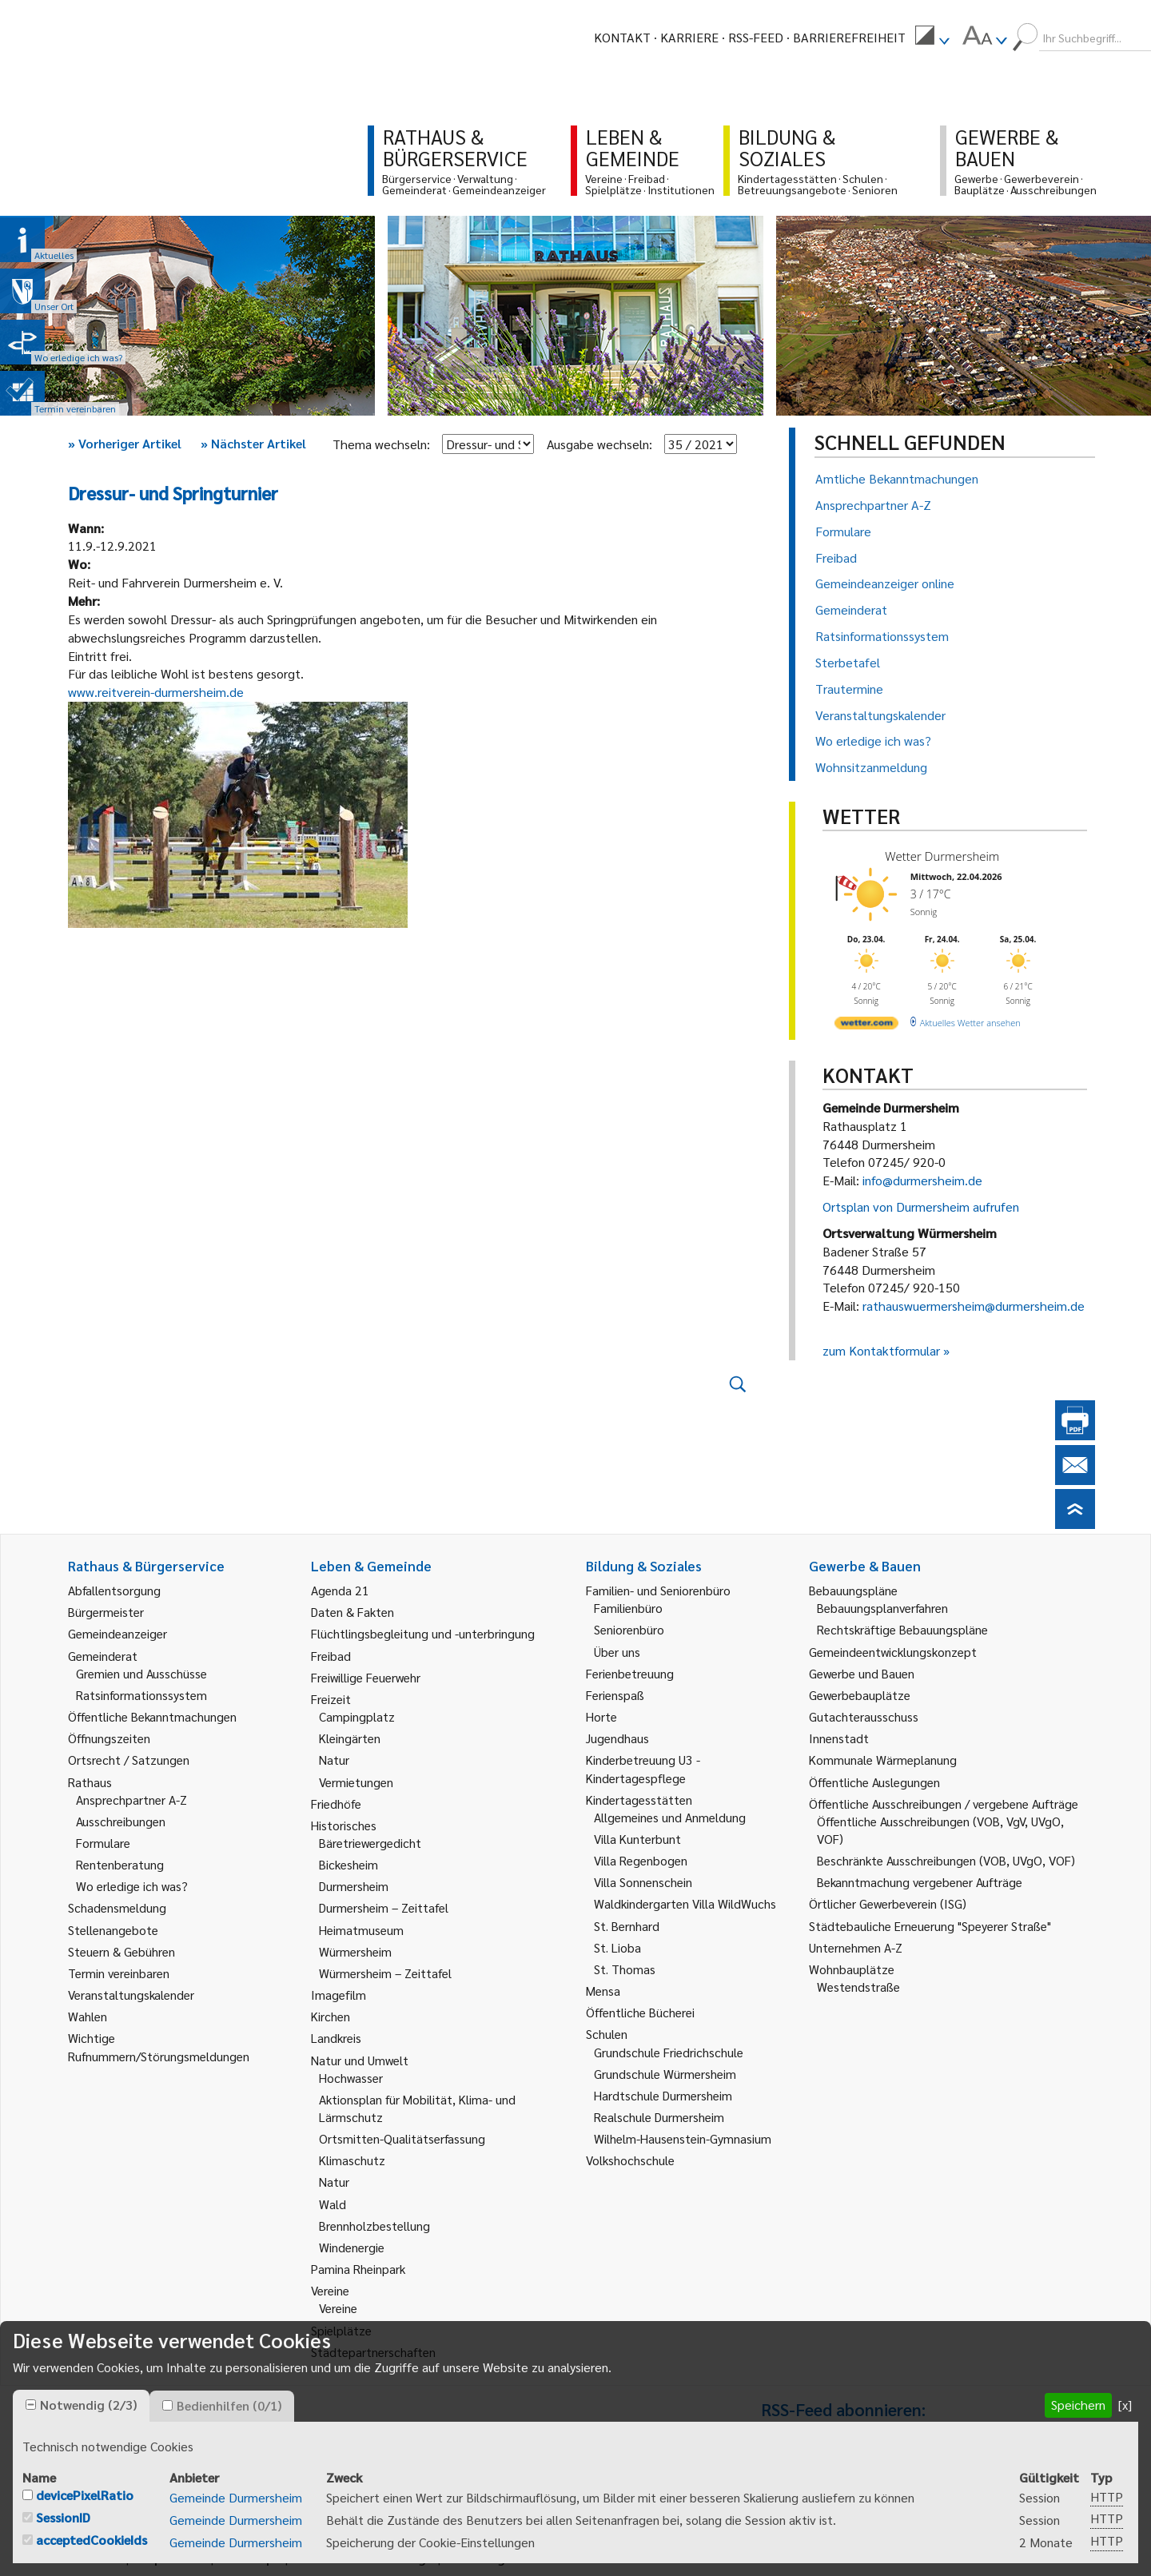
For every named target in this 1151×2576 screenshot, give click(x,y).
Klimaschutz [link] (352, 2160)
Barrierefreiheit (849, 37)
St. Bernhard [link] (626, 1925)
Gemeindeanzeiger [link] (117, 1633)
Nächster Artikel (253, 443)
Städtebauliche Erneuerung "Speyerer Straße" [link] (930, 1925)
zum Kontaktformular (881, 1350)
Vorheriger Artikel (124, 443)
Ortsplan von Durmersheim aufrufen (920, 1206)
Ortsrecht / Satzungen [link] (128, 1759)
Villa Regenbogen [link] (640, 1860)
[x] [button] (1125, 2404)
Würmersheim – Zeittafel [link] (385, 1973)
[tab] (81, 2406)
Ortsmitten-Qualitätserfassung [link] (402, 2138)
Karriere (689, 37)
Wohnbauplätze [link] (851, 1969)
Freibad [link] (331, 1655)
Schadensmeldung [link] (117, 1907)
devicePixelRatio (84, 2494)
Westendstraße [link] (858, 1986)
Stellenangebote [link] (113, 1929)
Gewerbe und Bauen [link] (861, 1673)
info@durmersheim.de (922, 1180)
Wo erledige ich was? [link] (132, 1885)
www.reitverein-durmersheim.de (156, 691)
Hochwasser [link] (351, 2077)
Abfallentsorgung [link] (114, 1590)
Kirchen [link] (330, 2016)
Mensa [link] (603, 1990)
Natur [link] (334, 1759)
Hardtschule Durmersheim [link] (663, 2095)
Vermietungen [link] (356, 1782)
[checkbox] (31, 2404)
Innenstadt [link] (839, 1738)
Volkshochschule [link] (630, 2160)
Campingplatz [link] (357, 1716)
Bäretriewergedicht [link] (370, 1842)
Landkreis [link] (336, 2037)
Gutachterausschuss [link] (863, 1716)
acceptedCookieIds (91, 2539)
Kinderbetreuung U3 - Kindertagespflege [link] (643, 1768)
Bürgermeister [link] (106, 1611)
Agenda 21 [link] (340, 1590)
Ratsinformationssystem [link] (141, 1694)
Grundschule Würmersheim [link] (665, 2073)
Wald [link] (332, 2204)
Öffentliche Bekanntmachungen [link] (152, 1716)
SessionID (63, 2517)
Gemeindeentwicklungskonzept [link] (893, 1651)
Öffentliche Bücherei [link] (640, 2012)
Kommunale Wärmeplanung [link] (883, 1759)
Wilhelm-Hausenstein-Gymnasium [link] (682, 2138)
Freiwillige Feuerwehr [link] (365, 1677)
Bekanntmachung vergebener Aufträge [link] (919, 1881)
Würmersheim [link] (355, 1951)
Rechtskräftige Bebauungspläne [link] (902, 1629)
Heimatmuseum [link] (361, 1929)
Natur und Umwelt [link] (359, 2060)
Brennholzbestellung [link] (374, 2225)
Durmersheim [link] (353, 1885)
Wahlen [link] (87, 2016)
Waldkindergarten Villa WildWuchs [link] (685, 1903)
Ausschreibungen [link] (120, 1821)
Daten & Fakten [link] (352, 1611)
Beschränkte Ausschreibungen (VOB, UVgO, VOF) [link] (946, 1860)
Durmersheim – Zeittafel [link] (383, 1907)
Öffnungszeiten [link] (109, 1738)
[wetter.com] (866, 1026)
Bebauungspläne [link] (853, 1590)
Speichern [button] (1078, 2404)
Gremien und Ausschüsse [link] (141, 1673)
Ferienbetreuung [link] (630, 1673)
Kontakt (622, 37)
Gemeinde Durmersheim (235, 2497)
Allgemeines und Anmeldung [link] (670, 1817)
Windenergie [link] (351, 2247)
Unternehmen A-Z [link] (855, 1947)
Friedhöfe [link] (336, 1803)
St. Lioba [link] (617, 1947)
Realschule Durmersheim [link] (659, 2116)
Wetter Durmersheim (942, 856)
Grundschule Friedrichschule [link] (668, 2052)
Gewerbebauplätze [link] (859, 1694)
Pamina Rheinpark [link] (358, 2268)
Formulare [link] (103, 1842)
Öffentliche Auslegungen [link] (874, 1782)
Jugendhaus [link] (617, 1738)
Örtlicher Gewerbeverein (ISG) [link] (887, 1903)
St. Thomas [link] (624, 1969)
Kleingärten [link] (349, 1738)
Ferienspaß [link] (615, 1694)
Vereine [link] (338, 2307)
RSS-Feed (755, 37)
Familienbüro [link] (628, 1607)
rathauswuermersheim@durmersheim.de (973, 1305)
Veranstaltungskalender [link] (131, 1994)
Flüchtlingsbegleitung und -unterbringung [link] (423, 1633)
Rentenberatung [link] (120, 1864)
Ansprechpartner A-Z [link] (131, 1799)
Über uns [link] (617, 1651)
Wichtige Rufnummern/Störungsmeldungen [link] (158, 2046)
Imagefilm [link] (338, 1994)
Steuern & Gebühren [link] (121, 1951)
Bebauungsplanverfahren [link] (882, 1607)
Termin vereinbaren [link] (118, 1973)
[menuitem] (932, 37)
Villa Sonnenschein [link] (643, 1881)
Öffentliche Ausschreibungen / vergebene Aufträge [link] (943, 1803)
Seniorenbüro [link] (629, 1629)
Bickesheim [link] (348, 1864)
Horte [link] (601, 1716)
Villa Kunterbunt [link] (637, 1838)
